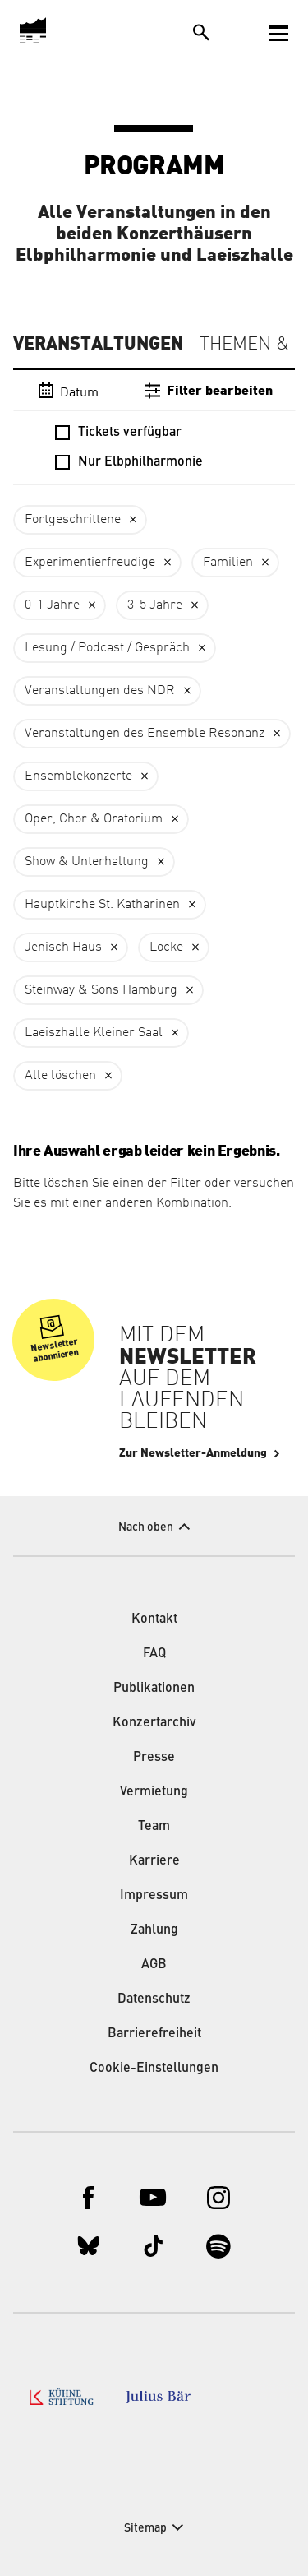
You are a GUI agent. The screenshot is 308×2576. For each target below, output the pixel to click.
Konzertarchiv (154, 1723)
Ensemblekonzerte (78, 776)
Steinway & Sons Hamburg (101, 990)
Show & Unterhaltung (87, 862)
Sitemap (145, 2528)
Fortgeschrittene (73, 519)
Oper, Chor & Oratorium (94, 819)
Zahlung (154, 1930)
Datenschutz (154, 1999)
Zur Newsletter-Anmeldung (193, 1453)
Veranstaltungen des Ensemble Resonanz (144, 733)
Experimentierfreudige (90, 562)
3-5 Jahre (154, 605)
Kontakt (154, 1619)
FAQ (154, 1654)
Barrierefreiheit (154, 2034)
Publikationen (154, 1688)
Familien (228, 562)
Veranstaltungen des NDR (100, 690)
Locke (166, 947)
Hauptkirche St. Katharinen (102, 904)
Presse (154, 1757)
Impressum (154, 1895)
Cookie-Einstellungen (154, 2068)
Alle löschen (60, 1075)
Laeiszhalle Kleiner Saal (94, 1033)
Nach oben (145, 1527)
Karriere (154, 1861)
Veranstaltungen (98, 344)
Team (154, 1826)
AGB (154, 1964)
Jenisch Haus (63, 947)
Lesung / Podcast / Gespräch (107, 648)
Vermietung (154, 1792)
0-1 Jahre (52, 605)
